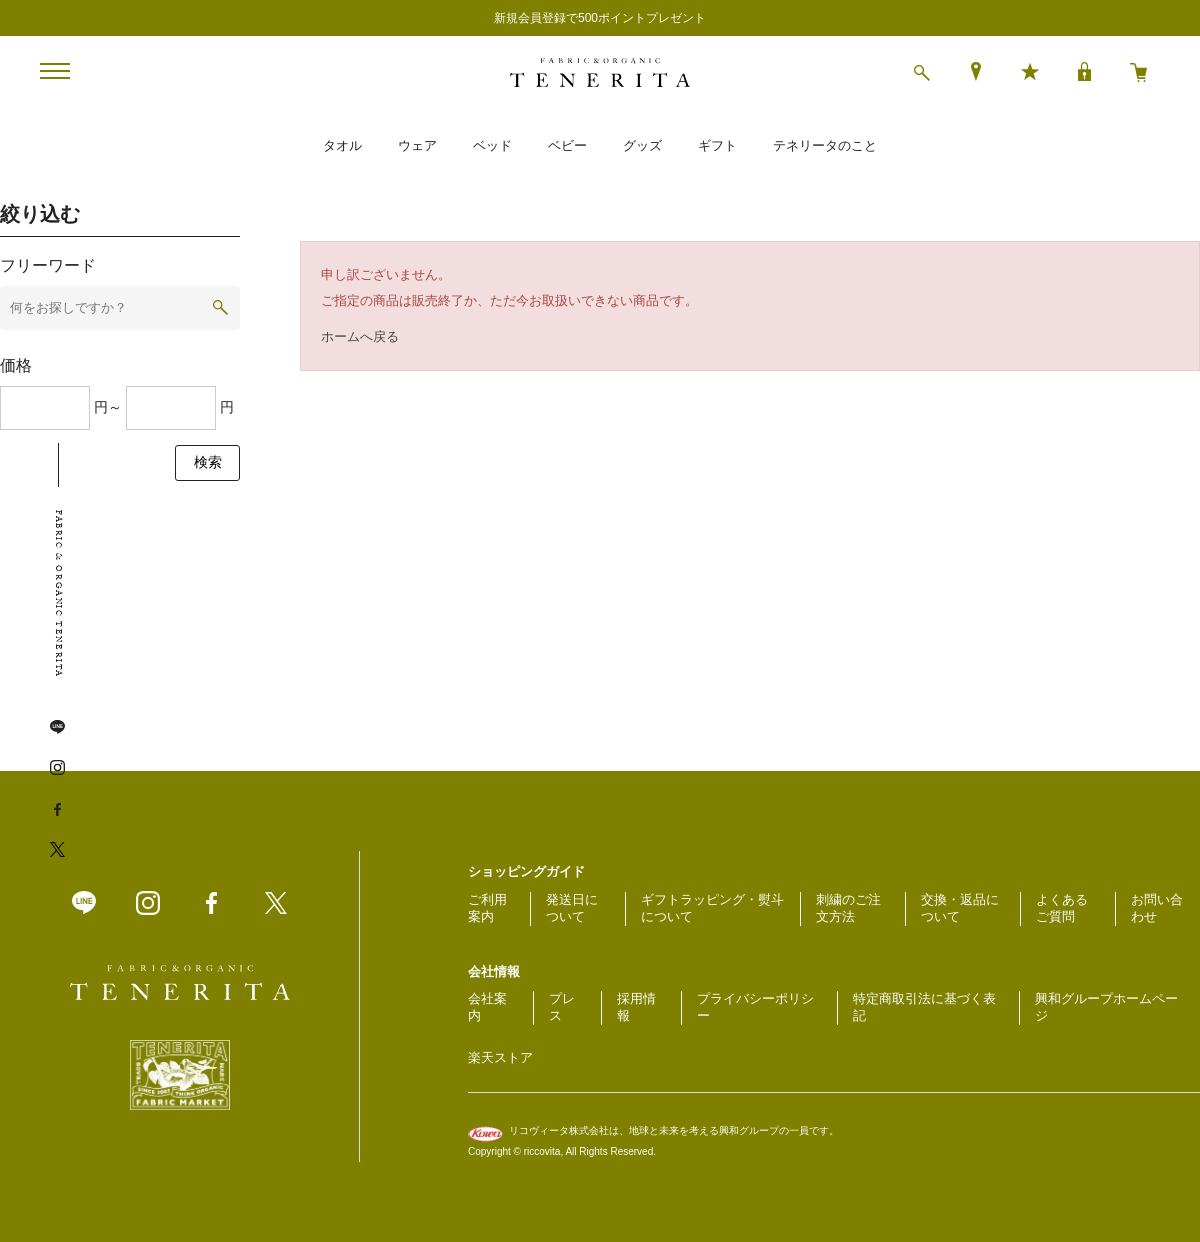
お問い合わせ (1157, 908)
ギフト (717, 145)
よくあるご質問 (1062, 908)
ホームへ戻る (360, 336)
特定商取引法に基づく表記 (924, 1007)
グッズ (642, 145)
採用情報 (636, 1007)
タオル (342, 145)
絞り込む (40, 214)
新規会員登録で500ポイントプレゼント (600, 18)
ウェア (417, 145)
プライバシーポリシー (755, 1007)
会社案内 (487, 1007)
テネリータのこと (825, 145)
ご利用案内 (487, 908)
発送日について (572, 908)
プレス (562, 1007)
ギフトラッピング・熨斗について (712, 908)
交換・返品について (960, 908)
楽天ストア (500, 1057)
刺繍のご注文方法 (848, 908)
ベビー (567, 145)
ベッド (492, 145)
